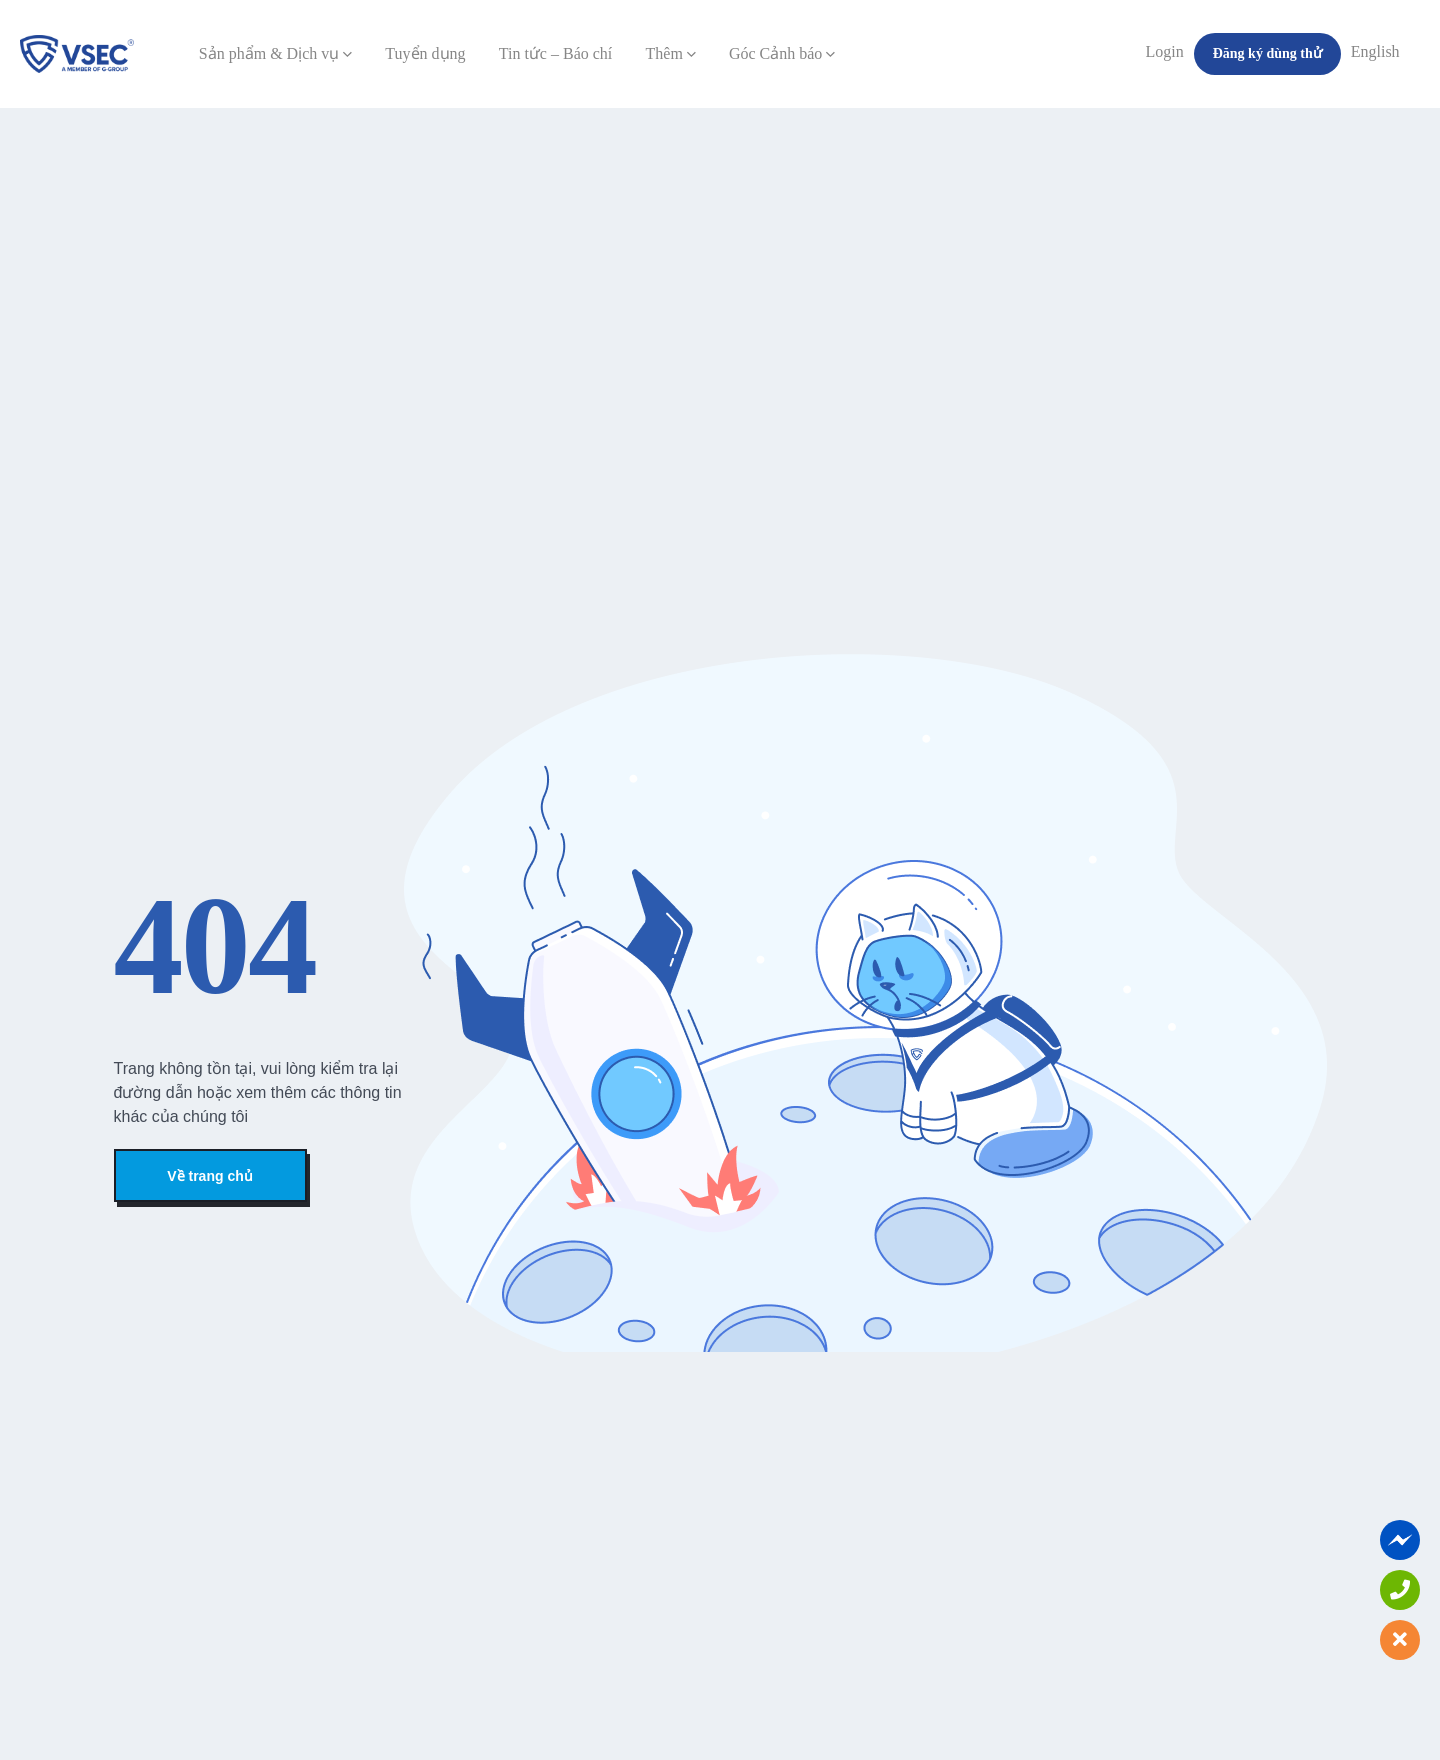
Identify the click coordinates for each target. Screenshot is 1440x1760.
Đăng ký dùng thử (1267, 53)
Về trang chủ (209, 1176)
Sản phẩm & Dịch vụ (275, 53)
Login (1165, 51)
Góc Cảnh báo (782, 53)
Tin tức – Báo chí (556, 53)
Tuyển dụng (425, 53)
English (1375, 51)
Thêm (671, 53)
